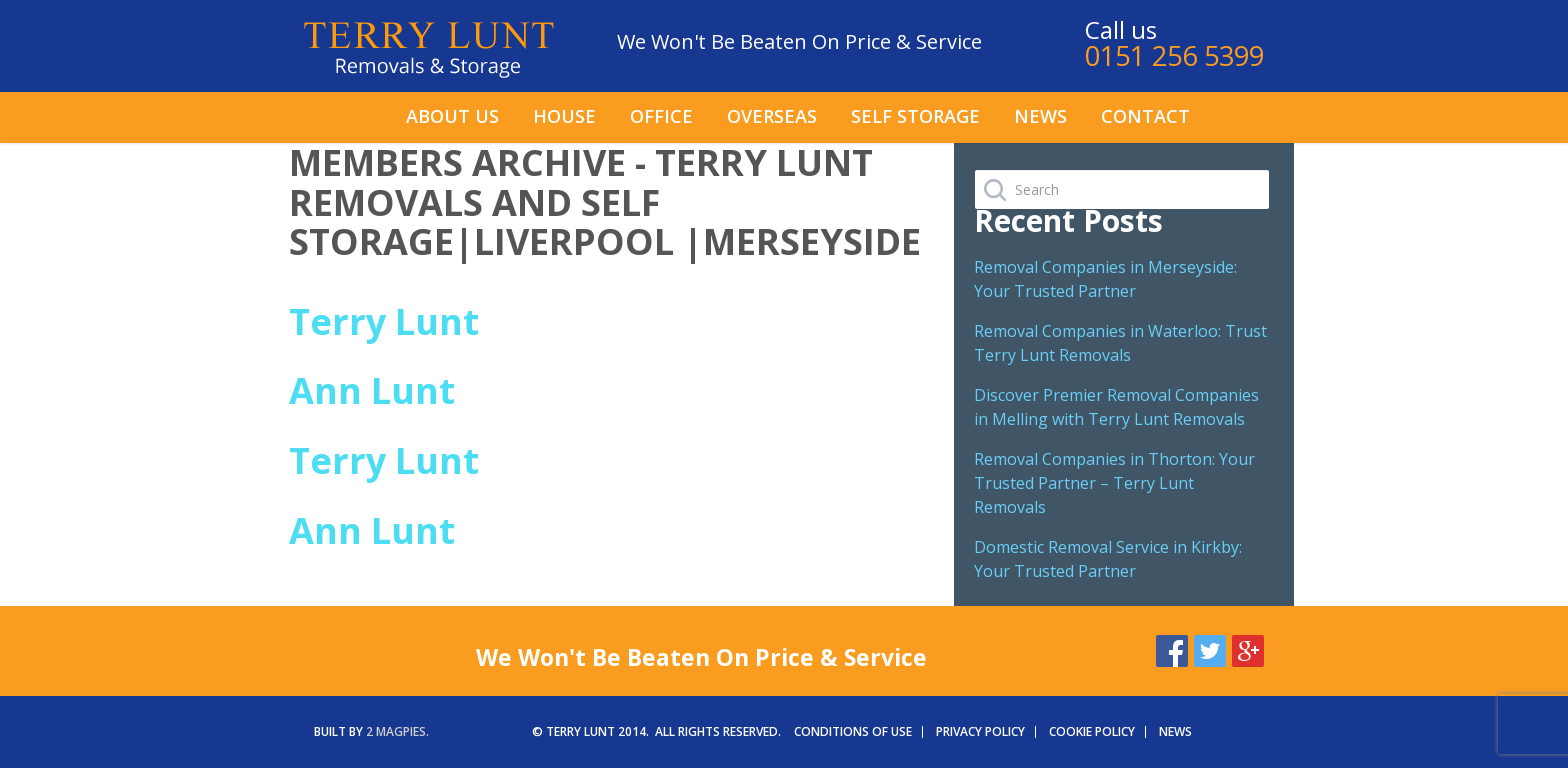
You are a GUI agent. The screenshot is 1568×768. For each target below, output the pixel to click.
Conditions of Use (853, 731)
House (564, 116)
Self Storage (915, 116)
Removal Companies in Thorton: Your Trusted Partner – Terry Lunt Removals (1114, 483)
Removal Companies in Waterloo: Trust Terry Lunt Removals (1120, 343)
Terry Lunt (384, 321)
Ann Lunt (372, 390)
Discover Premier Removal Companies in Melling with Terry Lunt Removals (1116, 407)
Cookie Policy (1092, 731)
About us (452, 116)
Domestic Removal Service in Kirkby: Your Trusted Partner (1108, 559)
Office (661, 116)
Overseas (772, 116)
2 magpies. (397, 731)
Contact (1145, 116)
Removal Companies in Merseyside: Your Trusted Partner (1105, 279)
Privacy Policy (980, 731)
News (1040, 116)
